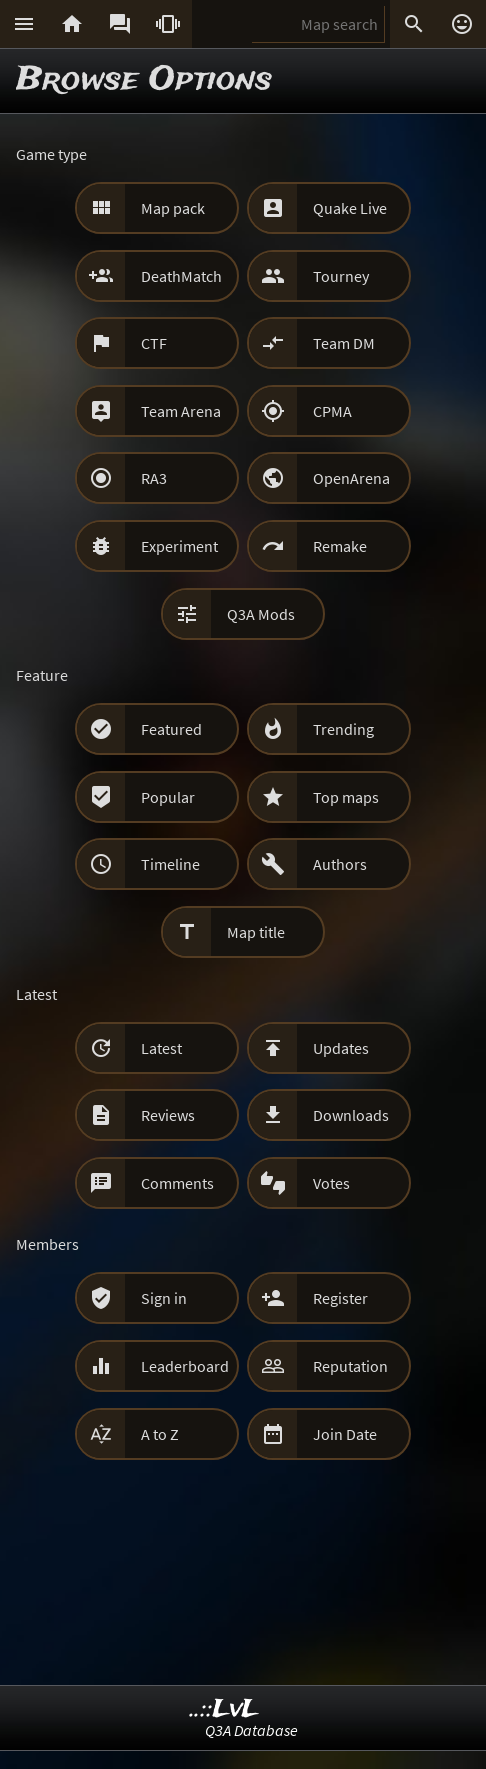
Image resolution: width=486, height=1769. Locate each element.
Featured (171, 729)
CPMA (332, 411)
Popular (168, 797)
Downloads (351, 1115)
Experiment (179, 546)
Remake (340, 546)
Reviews (168, 1115)
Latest (161, 1048)
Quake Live (350, 208)
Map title (256, 932)
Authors (340, 864)
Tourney (341, 276)
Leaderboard (185, 1366)
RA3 (154, 478)
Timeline (170, 864)
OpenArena (351, 478)
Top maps (346, 797)
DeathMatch (181, 276)
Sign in (164, 1298)
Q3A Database (251, 1730)
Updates (341, 1048)
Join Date (345, 1434)
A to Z (160, 1434)
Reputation (350, 1366)
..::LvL (224, 1709)
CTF (154, 343)
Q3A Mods (261, 614)
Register (340, 1298)
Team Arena (181, 411)
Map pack (173, 208)
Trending (343, 729)
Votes (331, 1183)
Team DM (344, 343)
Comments (177, 1183)
